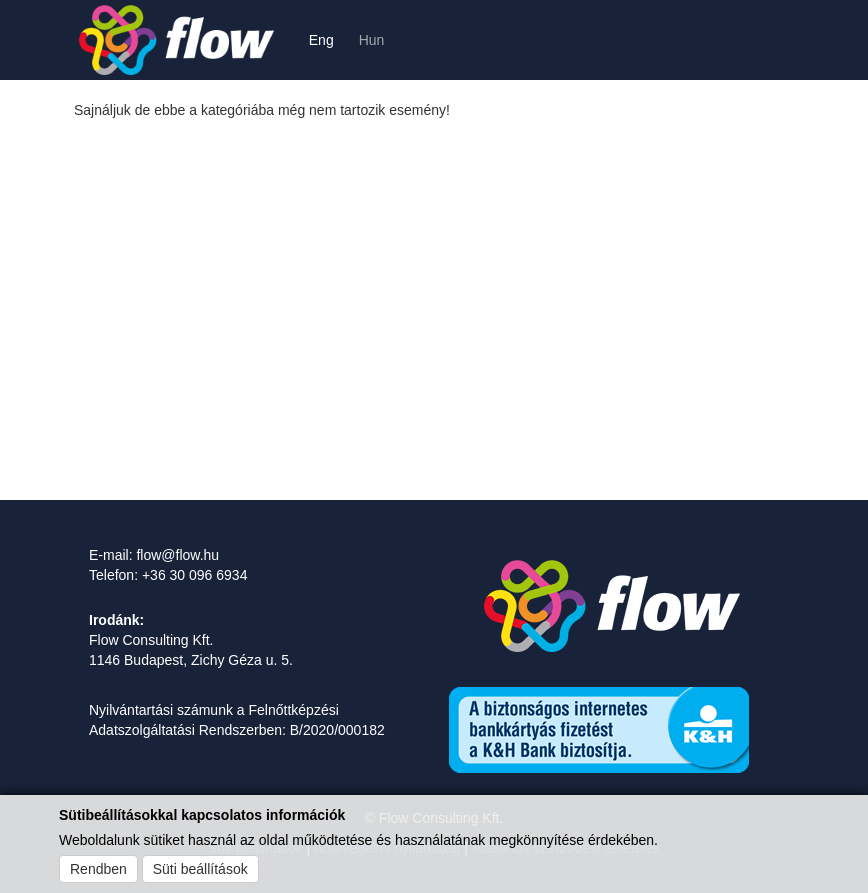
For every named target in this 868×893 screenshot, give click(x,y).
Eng (321, 40)
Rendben (98, 869)
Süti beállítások (200, 869)
